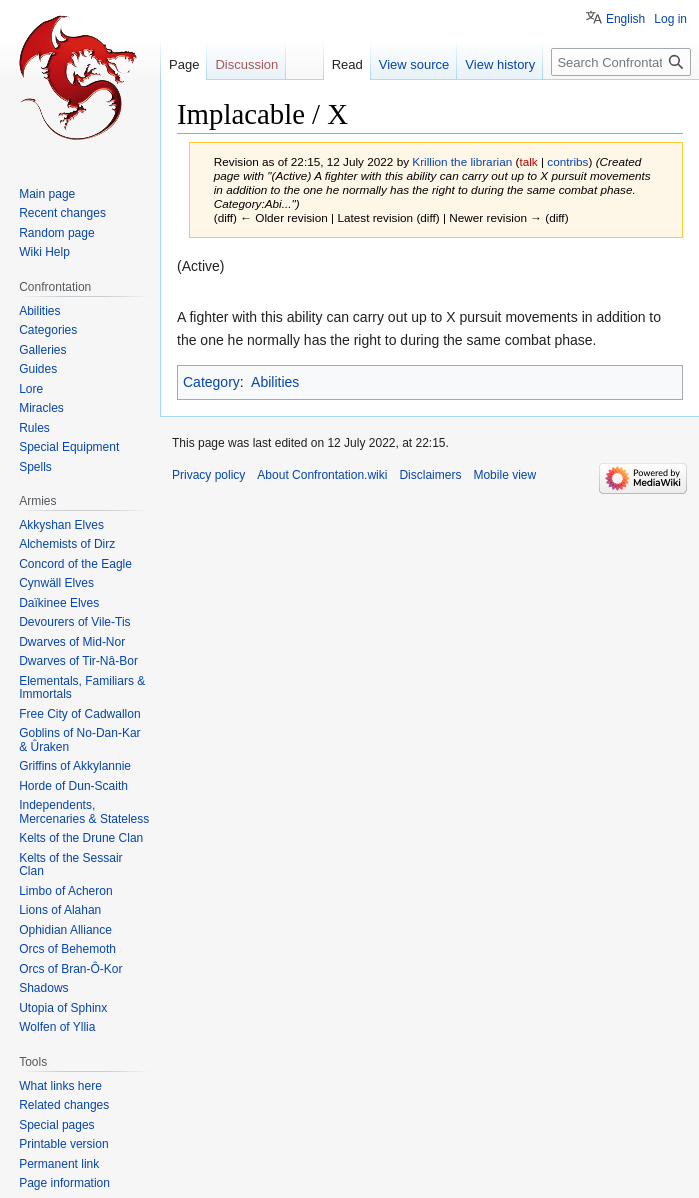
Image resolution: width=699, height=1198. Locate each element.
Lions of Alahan (60, 910)
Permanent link (59, 1164)
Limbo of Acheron (65, 891)
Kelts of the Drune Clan (81, 838)
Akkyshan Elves (61, 525)
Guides (38, 369)
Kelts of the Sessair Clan (70, 865)
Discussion (246, 64)
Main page (47, 194)
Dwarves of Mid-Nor (72, 642)
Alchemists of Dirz (67, 544)
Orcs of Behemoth (67, 949)
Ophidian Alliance (65, 930)
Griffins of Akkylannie (75, 766)
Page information (64, 1183)
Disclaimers (430, 475)
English (625, 19)
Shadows (43, 988)
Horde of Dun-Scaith (73, 786)
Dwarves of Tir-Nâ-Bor (78, 661)
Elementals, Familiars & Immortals (82, 688)
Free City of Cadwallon (79, 714)
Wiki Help (44, 252)
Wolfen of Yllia (57, 1027)
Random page (56, 233)
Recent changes (62, 213)
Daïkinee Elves (59, 603)
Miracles (41, 408)
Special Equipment (69, 447)
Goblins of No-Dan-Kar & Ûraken (79, 740)
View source (414, 64)
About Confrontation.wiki (322, 475)
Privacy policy (208, 475)
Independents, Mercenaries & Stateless (84, 812)
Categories (48, 330)
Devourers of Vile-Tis (74, 622)
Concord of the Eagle (75, 564)
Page (184, 64)
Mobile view (504, 475)
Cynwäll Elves (56, 583)
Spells (35, 467)
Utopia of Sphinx (63, 1008)
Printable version (63, 1144)
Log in (670, 19)
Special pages (56, 1125)
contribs (567, 161)
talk (528, 161)
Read (347, 64)
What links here (60, 1086)
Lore (31, 389)
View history (500, 64)
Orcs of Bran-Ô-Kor (70, 969)
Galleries (42, 350)
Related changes (64, 1105)
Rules (34, 428)
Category (211, 382)
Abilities (275, 382)
